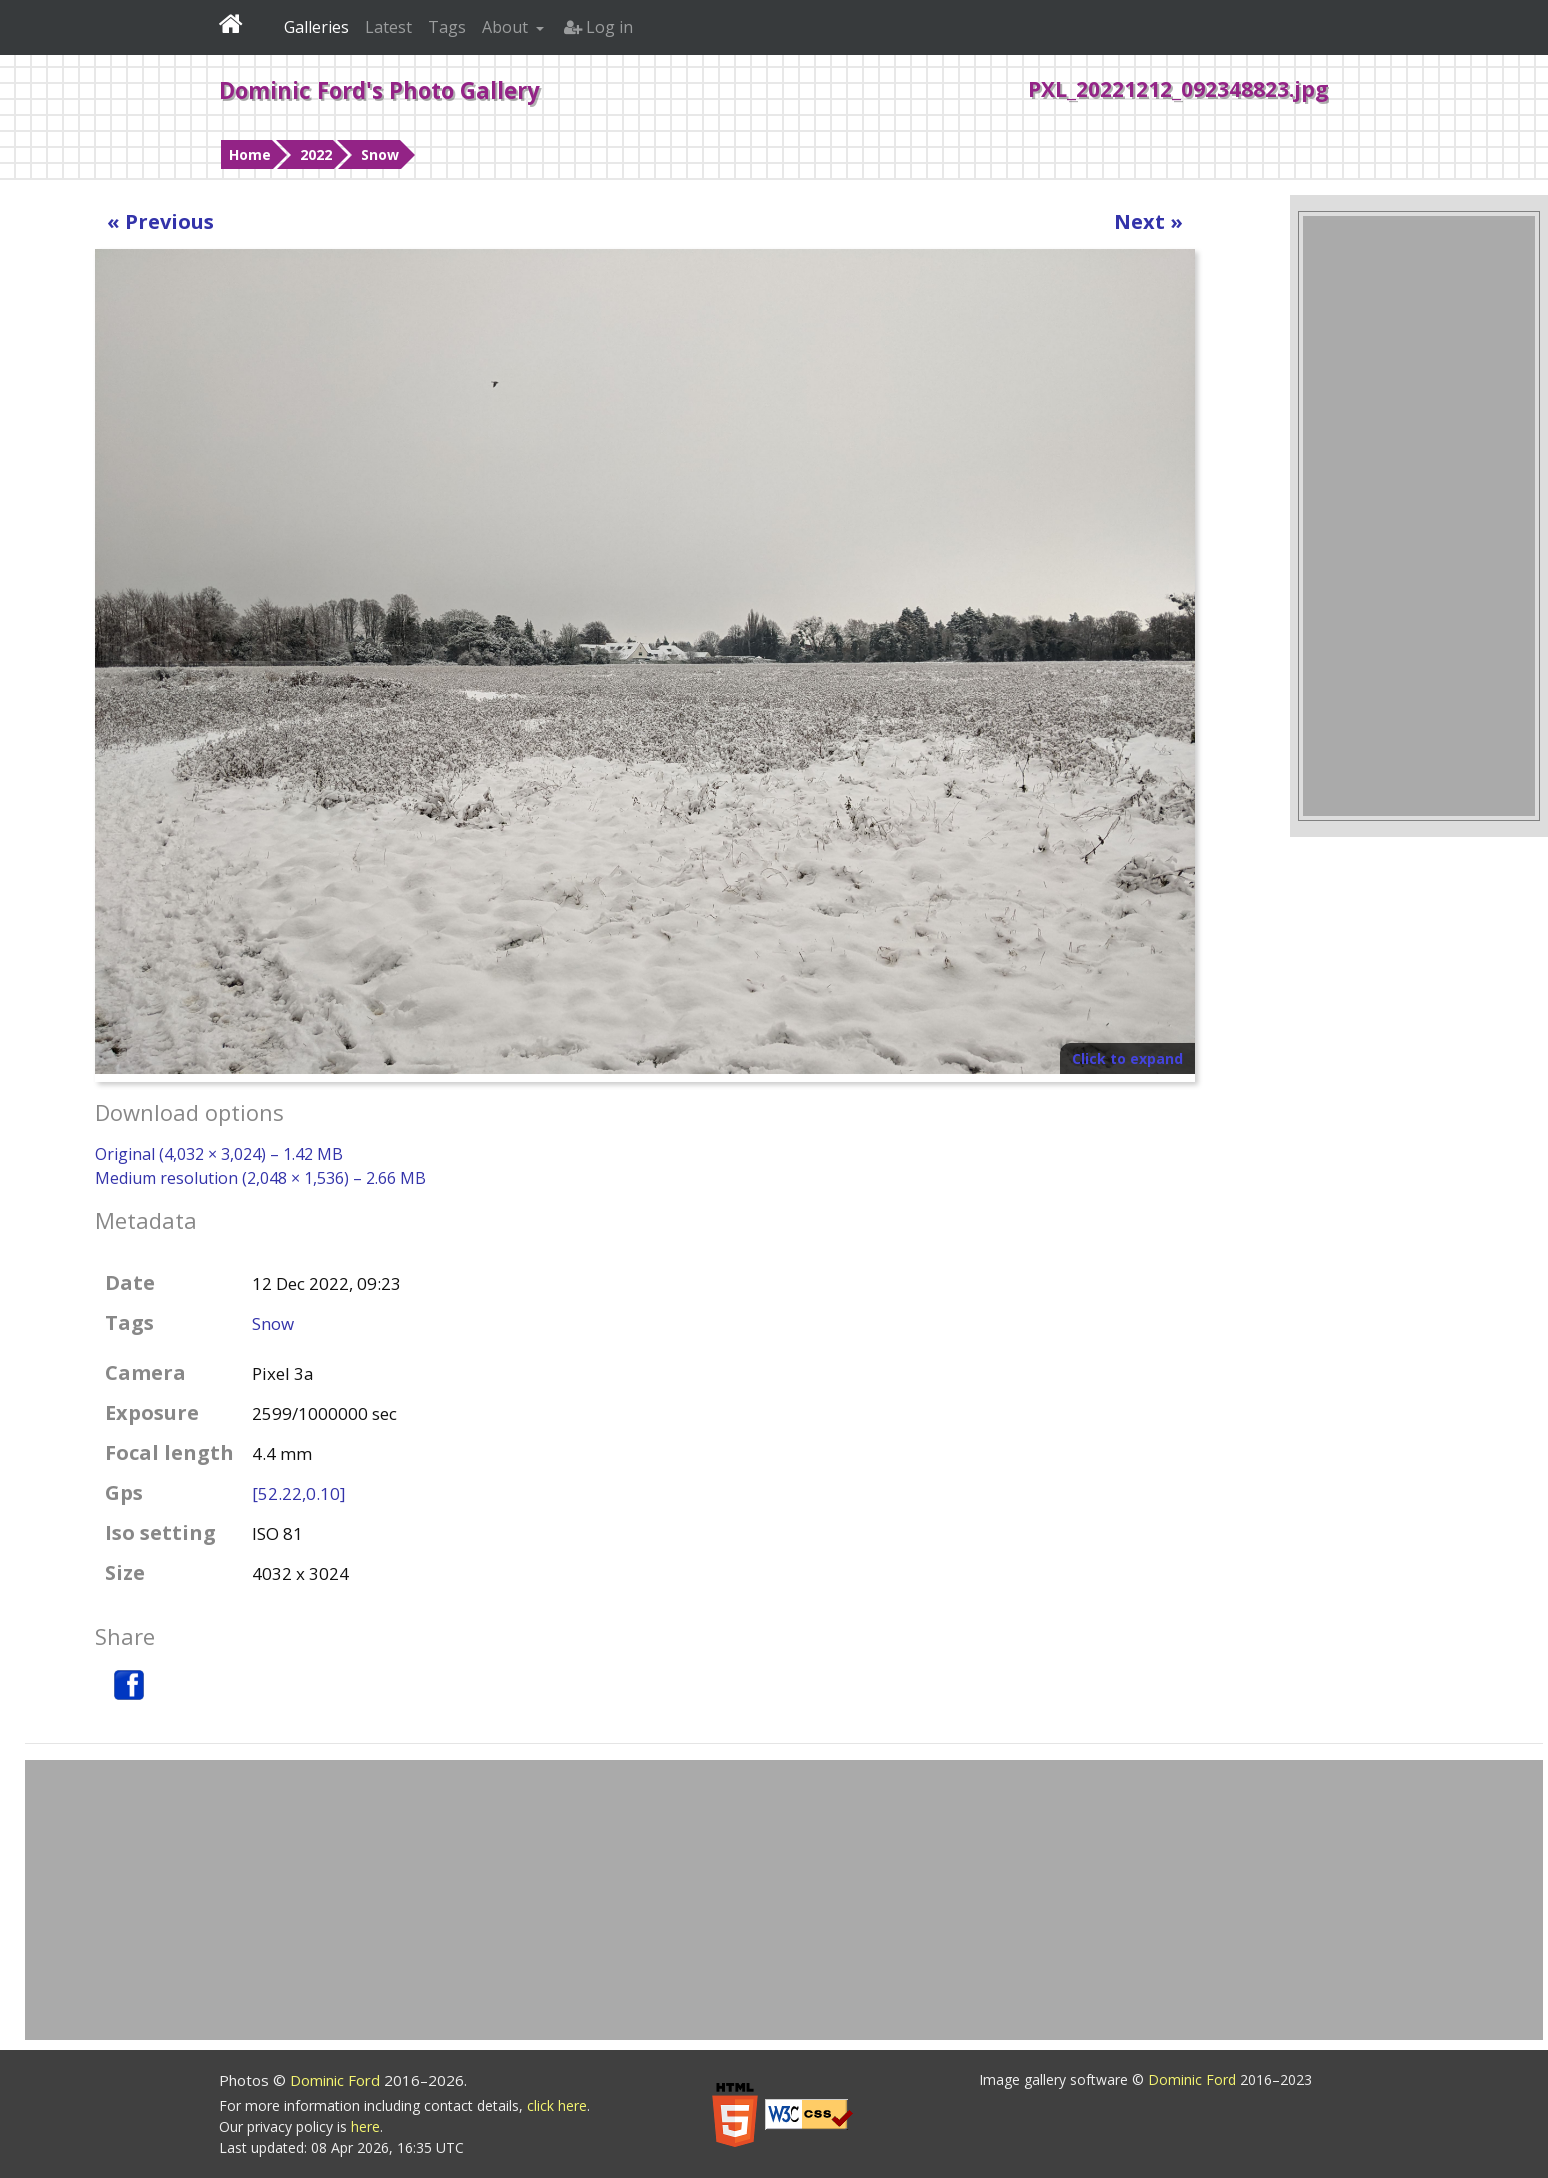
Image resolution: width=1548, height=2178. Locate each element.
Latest (388, 27)
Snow (380, 154)
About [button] (507, 27)
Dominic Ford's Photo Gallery (379, 90)
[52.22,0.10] (299, 1493)
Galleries (316, 27)
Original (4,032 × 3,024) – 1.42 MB (219, 1154)
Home (250, 154)
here (365, 2126)
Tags (447, 27)
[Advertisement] (1419, 516)
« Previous (160, 221)
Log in (598, 27)
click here (557, 2105)
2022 (316, 154)
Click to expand (1127, 1058)
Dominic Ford (337, 2080)
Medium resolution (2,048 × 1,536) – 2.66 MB (260, 1178)
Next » (1148, 221)
